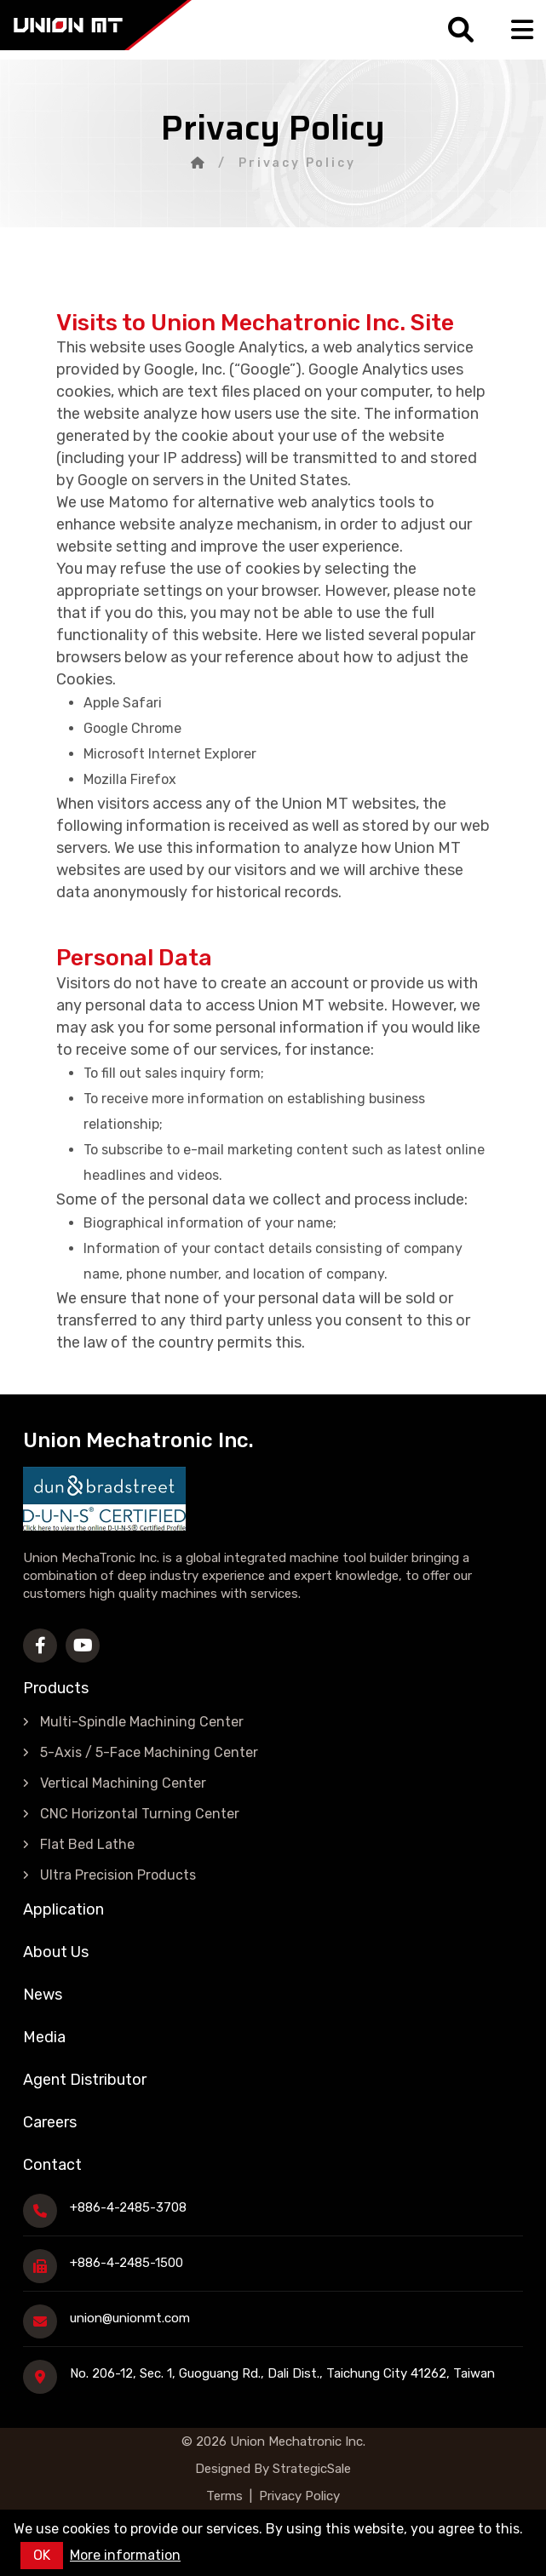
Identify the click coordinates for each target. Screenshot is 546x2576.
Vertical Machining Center (123, 1783)
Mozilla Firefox (129, 779)
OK (41, 2555)
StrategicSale (310, 2468)
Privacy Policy (299, 2496)
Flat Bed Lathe (87, 1844)
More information (125, 2555)
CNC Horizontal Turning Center (139, 1814)
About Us (56, 1952)
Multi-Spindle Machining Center (142, 1722)
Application (63, 1909)
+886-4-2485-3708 (128, 2207)
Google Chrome (132, 728)
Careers (50, 2122)
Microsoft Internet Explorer (169, 754)
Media (44, 2037)
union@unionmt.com (130, 2318)
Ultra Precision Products (118, 1875)
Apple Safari (122, 703)
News (42, 1994)
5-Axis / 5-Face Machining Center (149, 1752)
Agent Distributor (85, 2079)
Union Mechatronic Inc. (297, 2441)
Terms (224, 2496)
